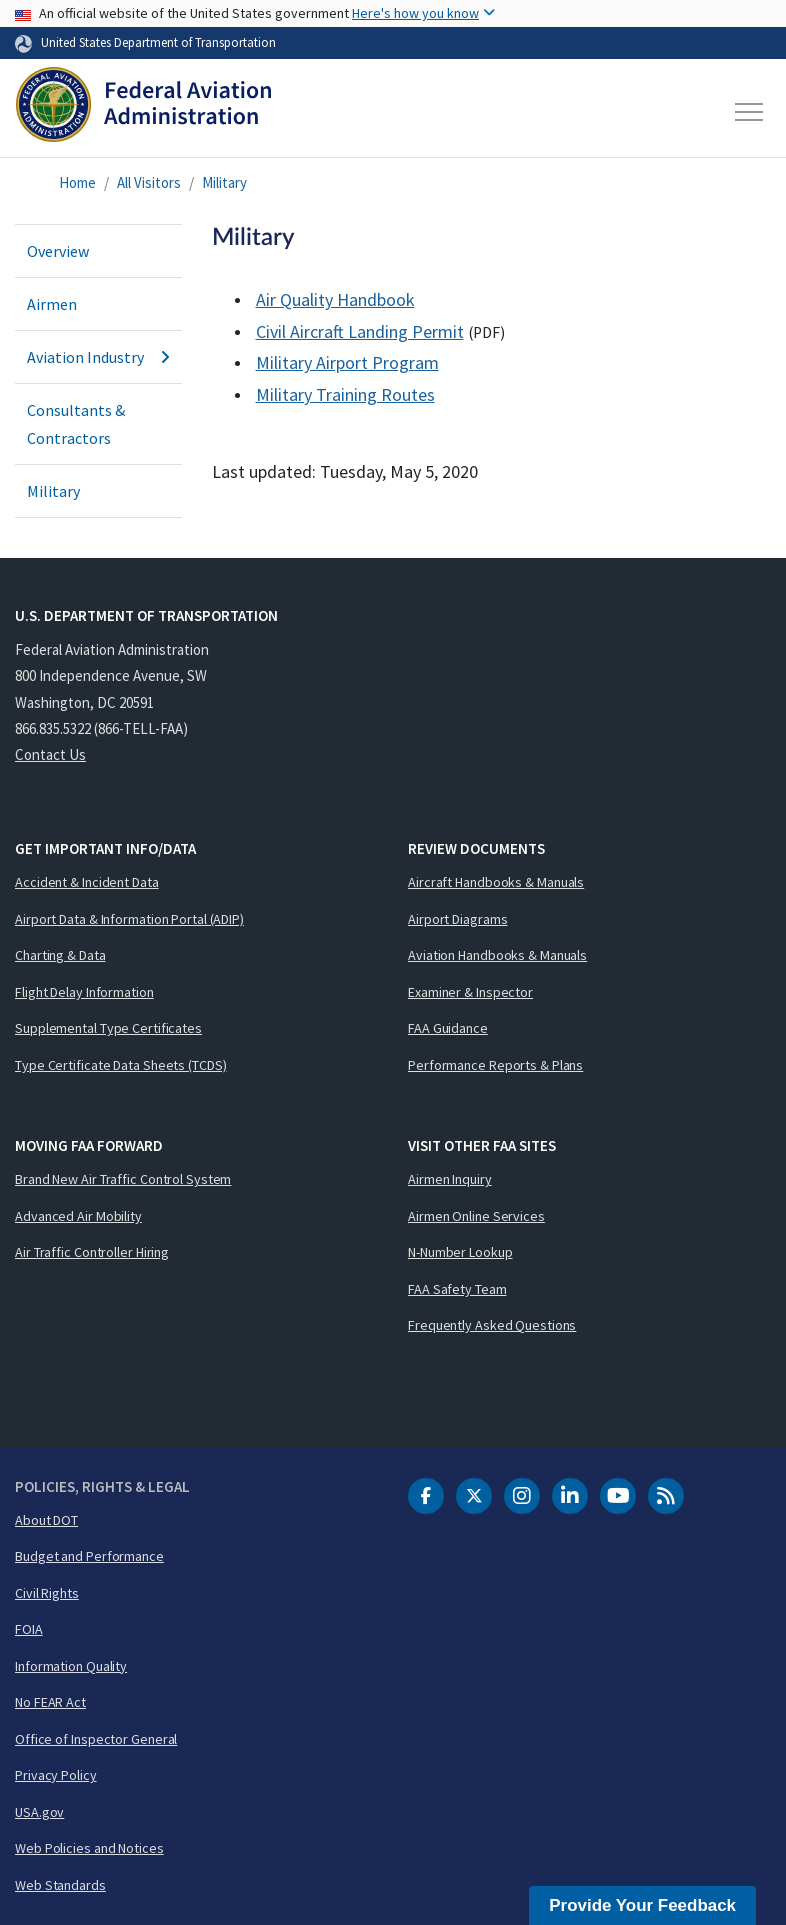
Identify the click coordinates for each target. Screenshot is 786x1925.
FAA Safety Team (457, 1289)
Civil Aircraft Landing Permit (360, 331)
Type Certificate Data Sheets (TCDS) (121, 1065)
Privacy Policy (56, 1775)
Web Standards (60, 1885)
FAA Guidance (448, 1028)
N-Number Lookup (460, 1252)
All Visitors (149, 182)
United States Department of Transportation (158, 42)
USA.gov (39, 1812)
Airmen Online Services (476, 1216)
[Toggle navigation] (750, 112)
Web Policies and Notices (89, 1848)
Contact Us (50, 754)
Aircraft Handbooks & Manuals (496, 882)
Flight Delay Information (84, 992)
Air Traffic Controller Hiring (92, 1252)
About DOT (46, 1520)
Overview (58, 251)
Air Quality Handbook (335, 299)
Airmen (52, 304)
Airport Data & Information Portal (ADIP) (129, 919)
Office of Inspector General (96, 1739)
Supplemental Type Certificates (108, 1028)
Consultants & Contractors (76, 424)
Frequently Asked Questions (492, 1325)
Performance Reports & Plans (495, 1065)
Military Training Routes (345, 394)
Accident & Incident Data (87, 882)
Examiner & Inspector (470, 992)
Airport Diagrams (457, 919)
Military (224, 182)
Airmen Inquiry (450, 1179)
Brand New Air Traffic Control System (123, 1179)
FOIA (29, 1629)
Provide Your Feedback (642, 1905)
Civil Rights (47, 1593)
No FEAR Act (50, 1702)
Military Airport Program (347, 362)
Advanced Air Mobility (78, 1216)
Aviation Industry (98, 357)
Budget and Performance (89, 1556)
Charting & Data (60, 955)
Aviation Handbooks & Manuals (497, 955)
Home (77, 182)
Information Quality (71, 1666)
